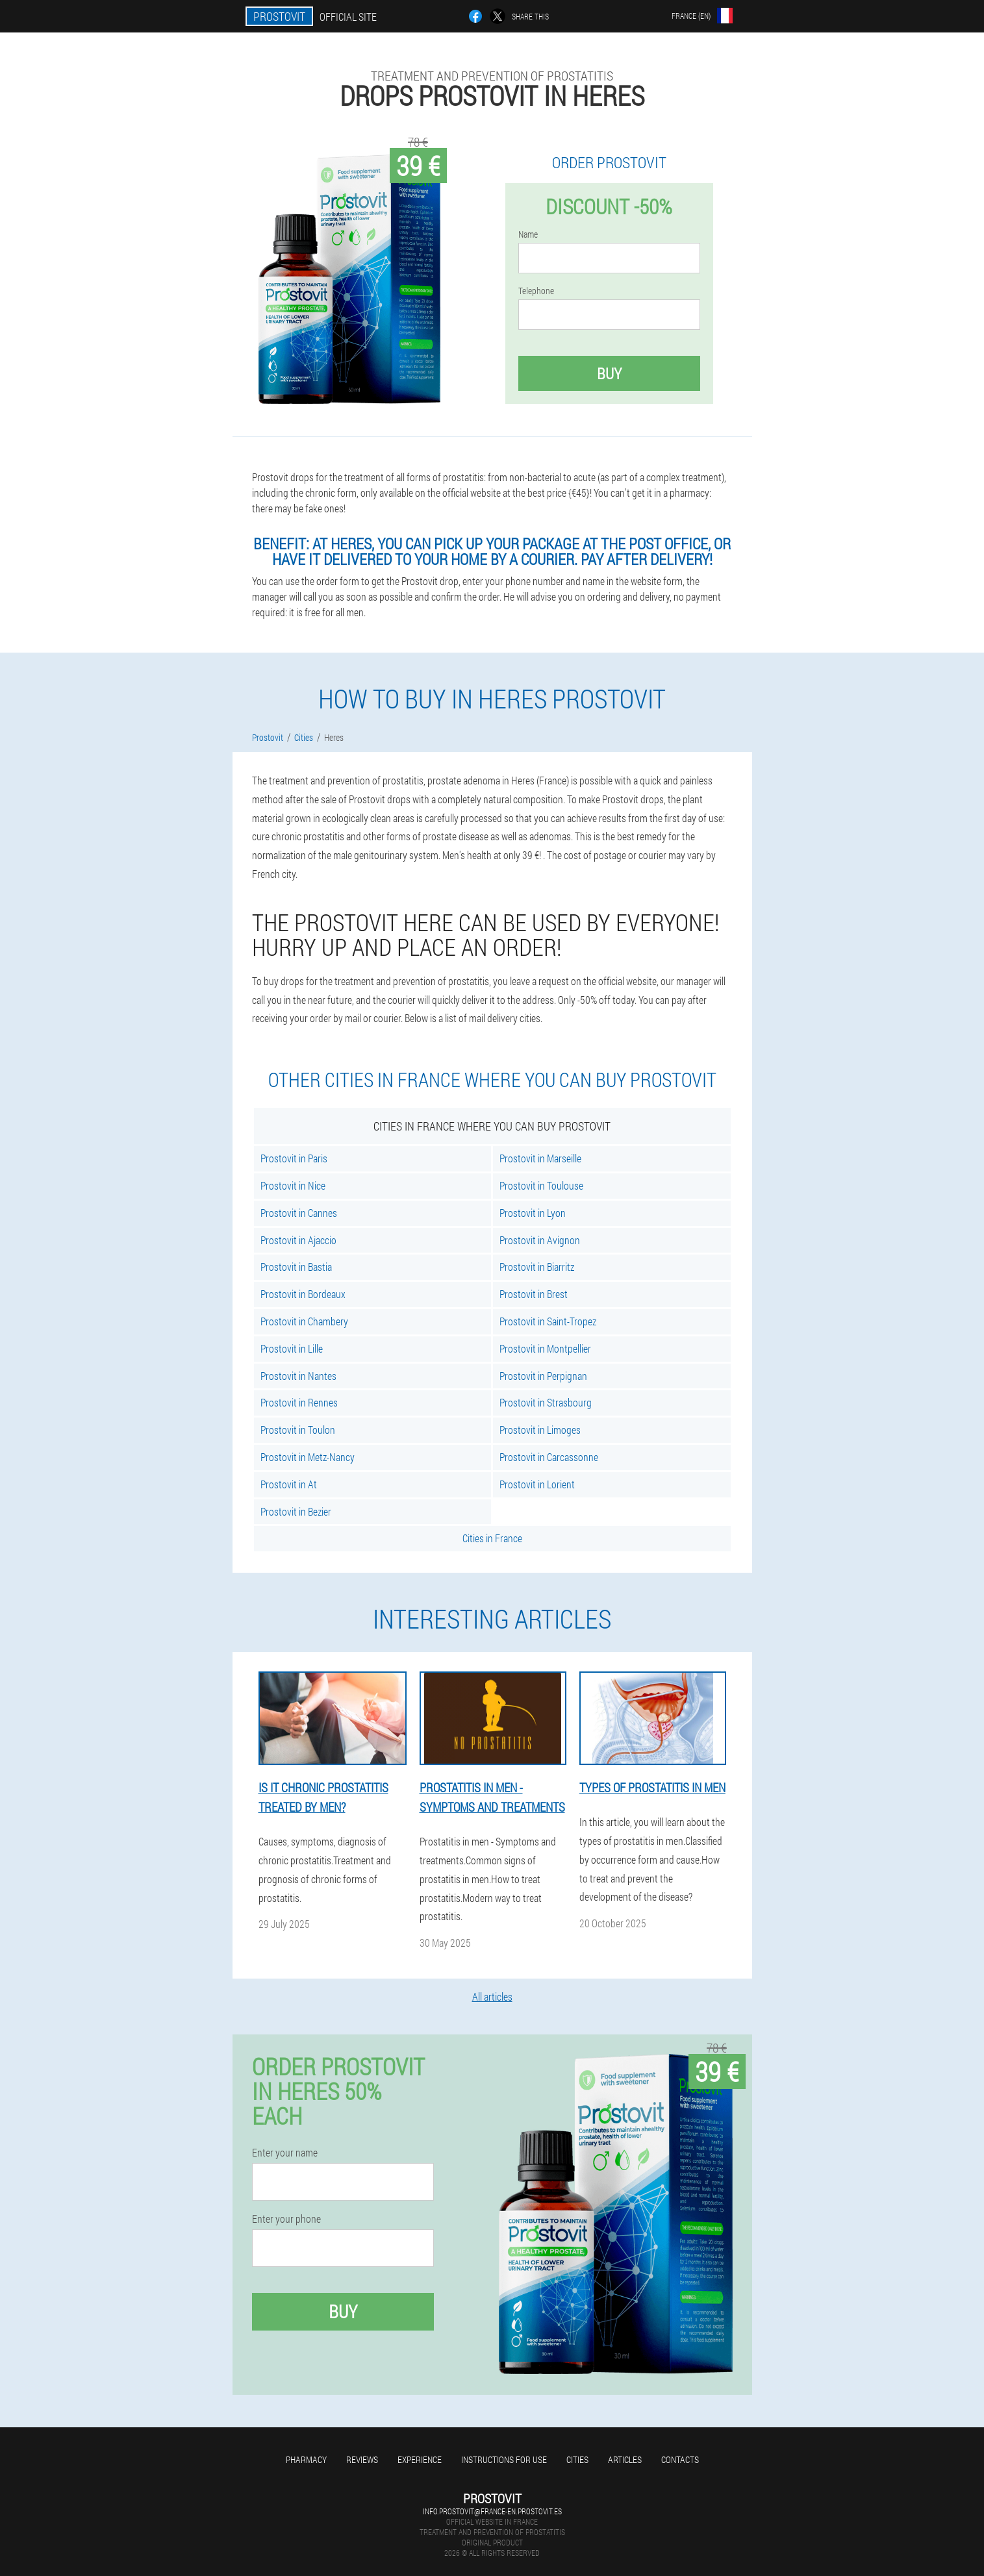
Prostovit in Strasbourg (545, 1402)
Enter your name (285, 2152)
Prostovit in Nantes (298, 1375)
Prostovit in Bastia (296, 1266)
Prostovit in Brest (533, 1294)
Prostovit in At (288, 1484)
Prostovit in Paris (293, 1158)
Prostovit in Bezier (295, 1511)
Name (528, 234)
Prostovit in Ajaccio (298, 1240)
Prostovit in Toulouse (541, 1185)
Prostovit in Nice (292, 1185)
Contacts (680, 2459)
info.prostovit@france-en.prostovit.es (492, 2511)
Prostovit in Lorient (537, 1484)
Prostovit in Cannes (298, 1212)
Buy (609, 373)
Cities (577, 2459)
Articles (625, 2459)
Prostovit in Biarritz (536, 1266)
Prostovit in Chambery (304, 1321)
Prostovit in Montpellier (545, 1348)
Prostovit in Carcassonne (548, 1457)
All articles (492, 1996)
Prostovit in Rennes (299, 1402)
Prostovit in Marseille (540, 1158)
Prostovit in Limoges (540, 1429)
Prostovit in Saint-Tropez (547, 1321)
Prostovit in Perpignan (543, 1375)
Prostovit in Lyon (532, 1212)
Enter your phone (286, 2219)
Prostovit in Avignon (539, 1240)
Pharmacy (306, 2459)
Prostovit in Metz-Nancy (307, 1457)
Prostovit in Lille (291, 1348)
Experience (419, 2459)
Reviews (362, 2459)
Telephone (536, 290)
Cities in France (492, 1538)
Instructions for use (504, 2459)
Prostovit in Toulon (297, 1429)
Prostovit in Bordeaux (303, 1294)
